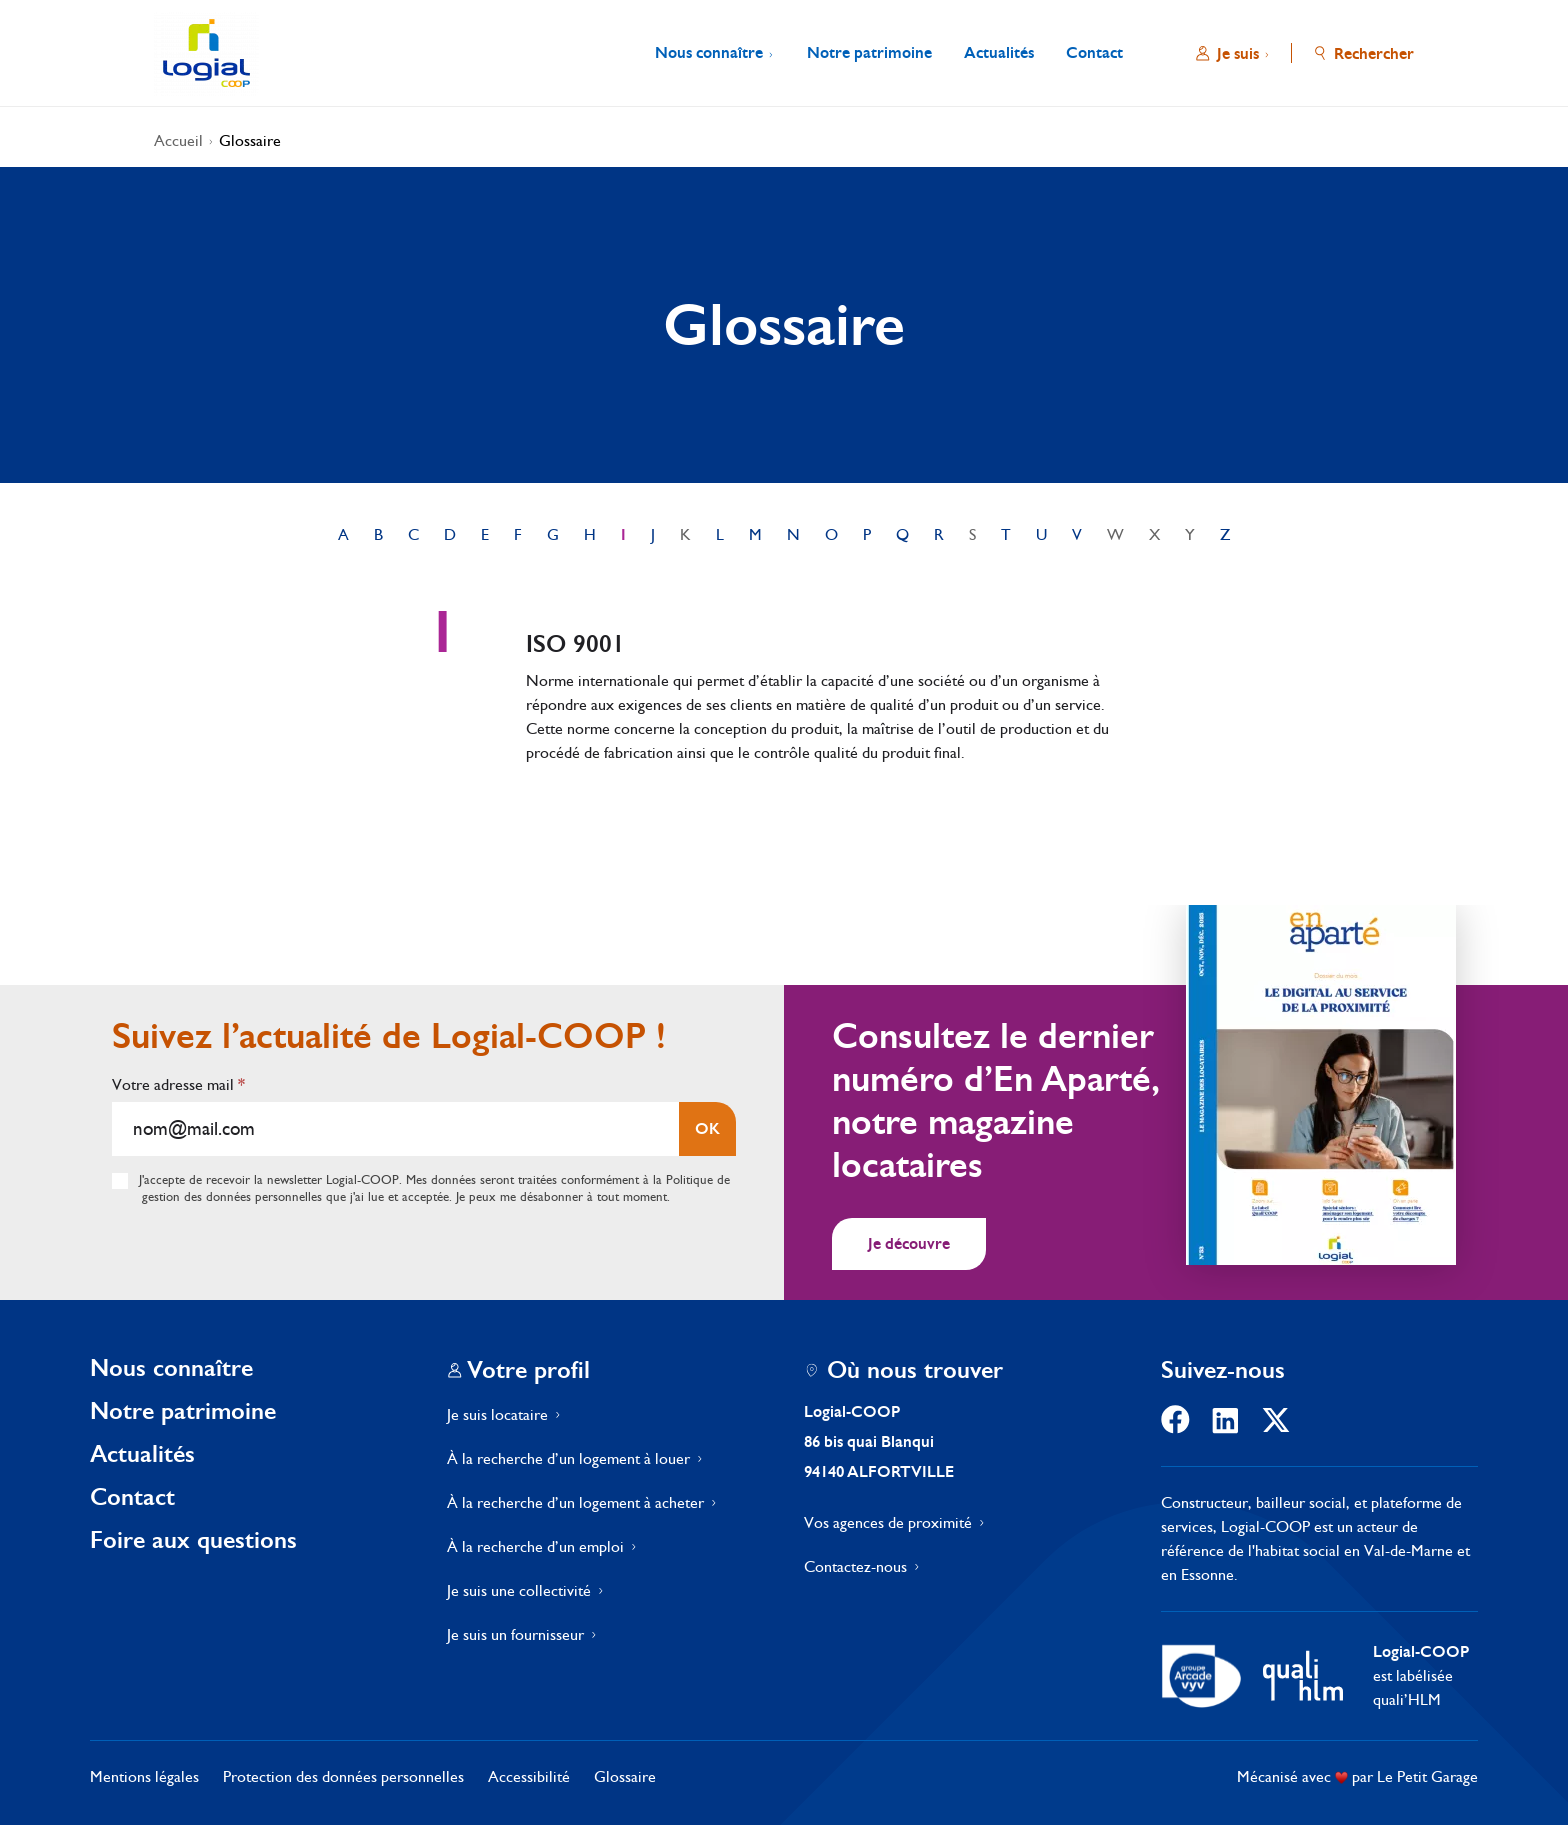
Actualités (142, 1453)
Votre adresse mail (178, 1084)
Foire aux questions (193, 1539)
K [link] (685, 534)
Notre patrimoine (183, 1410)
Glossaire (250, 140)
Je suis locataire (497, 1414)
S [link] (972, 534)
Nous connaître (171, 1367)
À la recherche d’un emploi (535, 1546)
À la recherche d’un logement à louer (568, 1458)
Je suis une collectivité (519, 1590)
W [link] (1115, 534)
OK (707, 1128)
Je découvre (909, 1243)
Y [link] (1190, 534)
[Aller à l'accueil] (206, 53)
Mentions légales (144, 1776)
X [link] (1154, 534)
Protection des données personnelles (343, 1776)
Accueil (178, 140)
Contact (132, 1496)
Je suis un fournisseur (515, 1634)
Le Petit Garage (1427, 1776)
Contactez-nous (855, 1566)
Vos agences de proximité (888, 1522)
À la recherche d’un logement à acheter (575, 1502)
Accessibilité (529, 1776)
